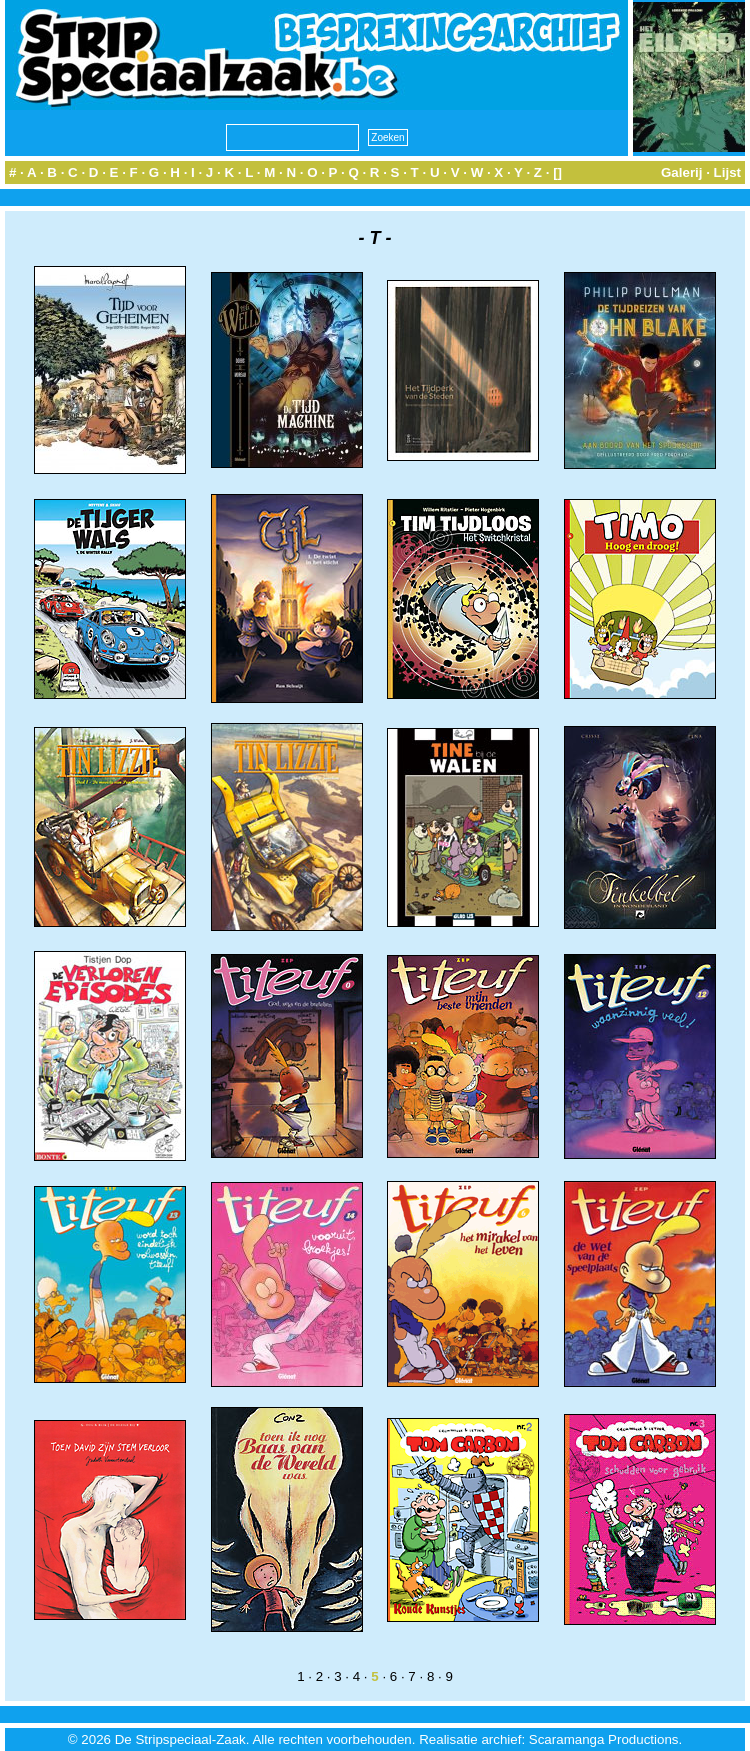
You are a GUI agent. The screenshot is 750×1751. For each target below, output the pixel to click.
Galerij (682, 172)
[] (557, 172)
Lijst (727, 172)
